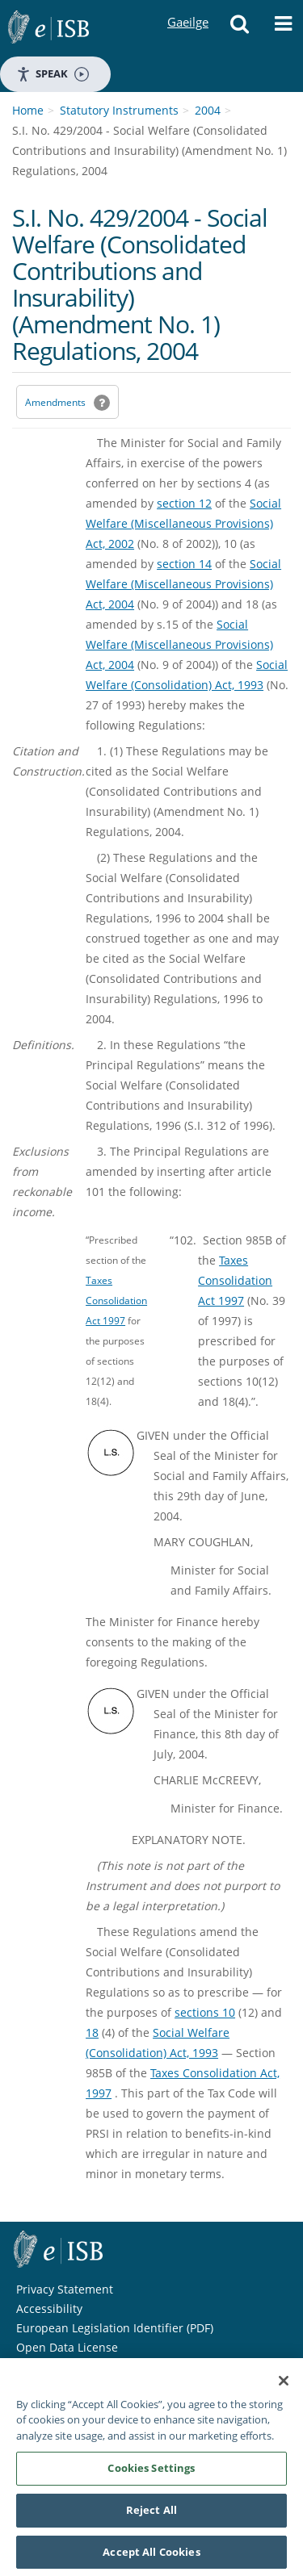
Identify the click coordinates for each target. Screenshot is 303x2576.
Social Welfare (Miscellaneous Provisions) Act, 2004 (183, 584)
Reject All (151, 2515)
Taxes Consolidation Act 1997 (116, 1300)
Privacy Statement (64, 2289)
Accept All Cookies (151, 2557)
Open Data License (67, 2347)
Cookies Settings (151, 2473)
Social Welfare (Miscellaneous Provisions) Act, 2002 (183, 523)
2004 (208, 110)
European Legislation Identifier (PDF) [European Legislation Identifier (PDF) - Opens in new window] (114, 2328)
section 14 (184, 563)
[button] (239, 28)
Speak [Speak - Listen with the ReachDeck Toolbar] (52, 74)
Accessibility (49, 2308)
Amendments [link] (55, 402)
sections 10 (205, 2012)
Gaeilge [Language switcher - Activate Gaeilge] (187, 7)
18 (92, 2032)
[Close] (283, 2386)
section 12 (184, 503)
